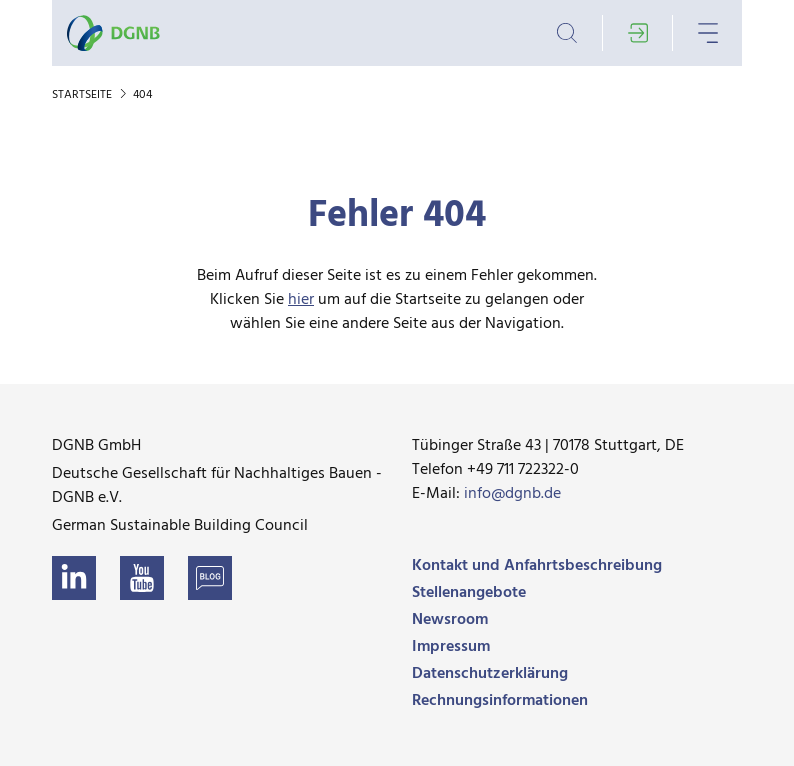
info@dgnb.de (512, 494)
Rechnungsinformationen (500, 701)
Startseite (83, 95)
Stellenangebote (469, 593)
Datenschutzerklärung (490, 674)
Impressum (451, 647)
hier (301, 300)
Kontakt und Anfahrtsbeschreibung (537, 566)
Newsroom (450, 620)
